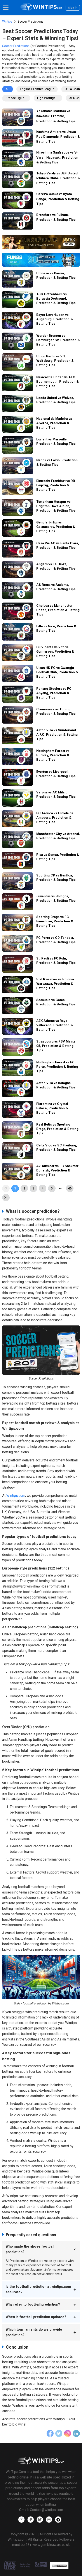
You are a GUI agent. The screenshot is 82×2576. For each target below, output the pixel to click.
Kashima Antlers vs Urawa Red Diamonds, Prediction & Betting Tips (58, 137)
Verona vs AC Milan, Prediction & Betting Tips (55, 794)
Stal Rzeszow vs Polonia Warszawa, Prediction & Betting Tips (55, 983)
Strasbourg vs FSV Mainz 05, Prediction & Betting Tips (55, 1045)
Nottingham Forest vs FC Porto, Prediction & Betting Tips (57, 1066)
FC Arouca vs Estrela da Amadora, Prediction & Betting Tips (54, 817)
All (7, 89)
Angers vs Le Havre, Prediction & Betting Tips (55, 566)
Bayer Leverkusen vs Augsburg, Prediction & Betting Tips (54, 319)
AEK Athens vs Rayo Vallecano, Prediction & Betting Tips (54, 1025)
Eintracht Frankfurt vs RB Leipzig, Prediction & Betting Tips (55, 485)
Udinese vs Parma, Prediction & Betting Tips (55, 275)
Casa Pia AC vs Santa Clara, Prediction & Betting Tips (57, 545)
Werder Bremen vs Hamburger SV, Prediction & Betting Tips (58, 340)
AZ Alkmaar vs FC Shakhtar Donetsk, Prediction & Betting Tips (57, 1170)
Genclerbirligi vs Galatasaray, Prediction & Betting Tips (55, 526)
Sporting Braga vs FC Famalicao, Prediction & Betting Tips (54, 921)
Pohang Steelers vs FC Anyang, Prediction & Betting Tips (54, 693)
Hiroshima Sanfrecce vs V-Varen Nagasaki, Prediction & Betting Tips (57, 157)
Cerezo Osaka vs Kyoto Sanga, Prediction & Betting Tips (57, 199)
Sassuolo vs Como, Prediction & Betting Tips (55, 1002)
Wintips (7, 21)
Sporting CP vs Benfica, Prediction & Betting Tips (55, 877)
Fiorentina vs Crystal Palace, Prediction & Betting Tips (52, 1108)
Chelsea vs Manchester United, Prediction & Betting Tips (58, 610)
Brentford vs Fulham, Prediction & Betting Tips (55, 217)
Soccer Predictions (16, 46)
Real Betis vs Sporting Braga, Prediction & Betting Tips (57, 1128)
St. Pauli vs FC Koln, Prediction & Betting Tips (55, 960)
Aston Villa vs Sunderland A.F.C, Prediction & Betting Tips (57, 734)
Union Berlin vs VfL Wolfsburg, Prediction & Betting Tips (55, 360)
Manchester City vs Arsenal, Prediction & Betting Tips (58, 836)
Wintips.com (15, 1495)
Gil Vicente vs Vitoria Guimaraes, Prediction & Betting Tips (55, 651)
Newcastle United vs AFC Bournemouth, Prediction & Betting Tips (57, 381)
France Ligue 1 (16, 98)
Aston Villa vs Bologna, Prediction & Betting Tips (55, 1085)
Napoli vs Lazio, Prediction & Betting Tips (57, 462)
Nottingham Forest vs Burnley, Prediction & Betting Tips (52, 755)
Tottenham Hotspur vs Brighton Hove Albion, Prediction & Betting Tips (55, 506)
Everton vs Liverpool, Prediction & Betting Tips (55, 774)
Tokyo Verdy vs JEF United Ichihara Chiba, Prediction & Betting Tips (58, 178)
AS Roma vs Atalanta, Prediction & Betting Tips (55, 587)
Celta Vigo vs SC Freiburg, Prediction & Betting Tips (56, 1147)
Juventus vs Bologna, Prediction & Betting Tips (55, 898)
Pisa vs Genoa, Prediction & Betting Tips (57, 857)
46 (70, 1188)
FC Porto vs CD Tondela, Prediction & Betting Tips (55, 940)
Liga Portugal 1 (48, 98)
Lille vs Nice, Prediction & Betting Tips (56, 628)
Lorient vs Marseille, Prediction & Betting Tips (55, 441)
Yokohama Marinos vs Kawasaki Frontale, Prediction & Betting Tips (55, 116)
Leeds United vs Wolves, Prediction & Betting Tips (55, 400)
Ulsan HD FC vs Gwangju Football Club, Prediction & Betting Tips (57, 672)
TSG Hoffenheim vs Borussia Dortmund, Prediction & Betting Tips (55, 298)
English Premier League (37, 89)
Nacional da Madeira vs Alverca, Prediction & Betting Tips (54, 423)
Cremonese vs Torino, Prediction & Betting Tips (55, 711)
